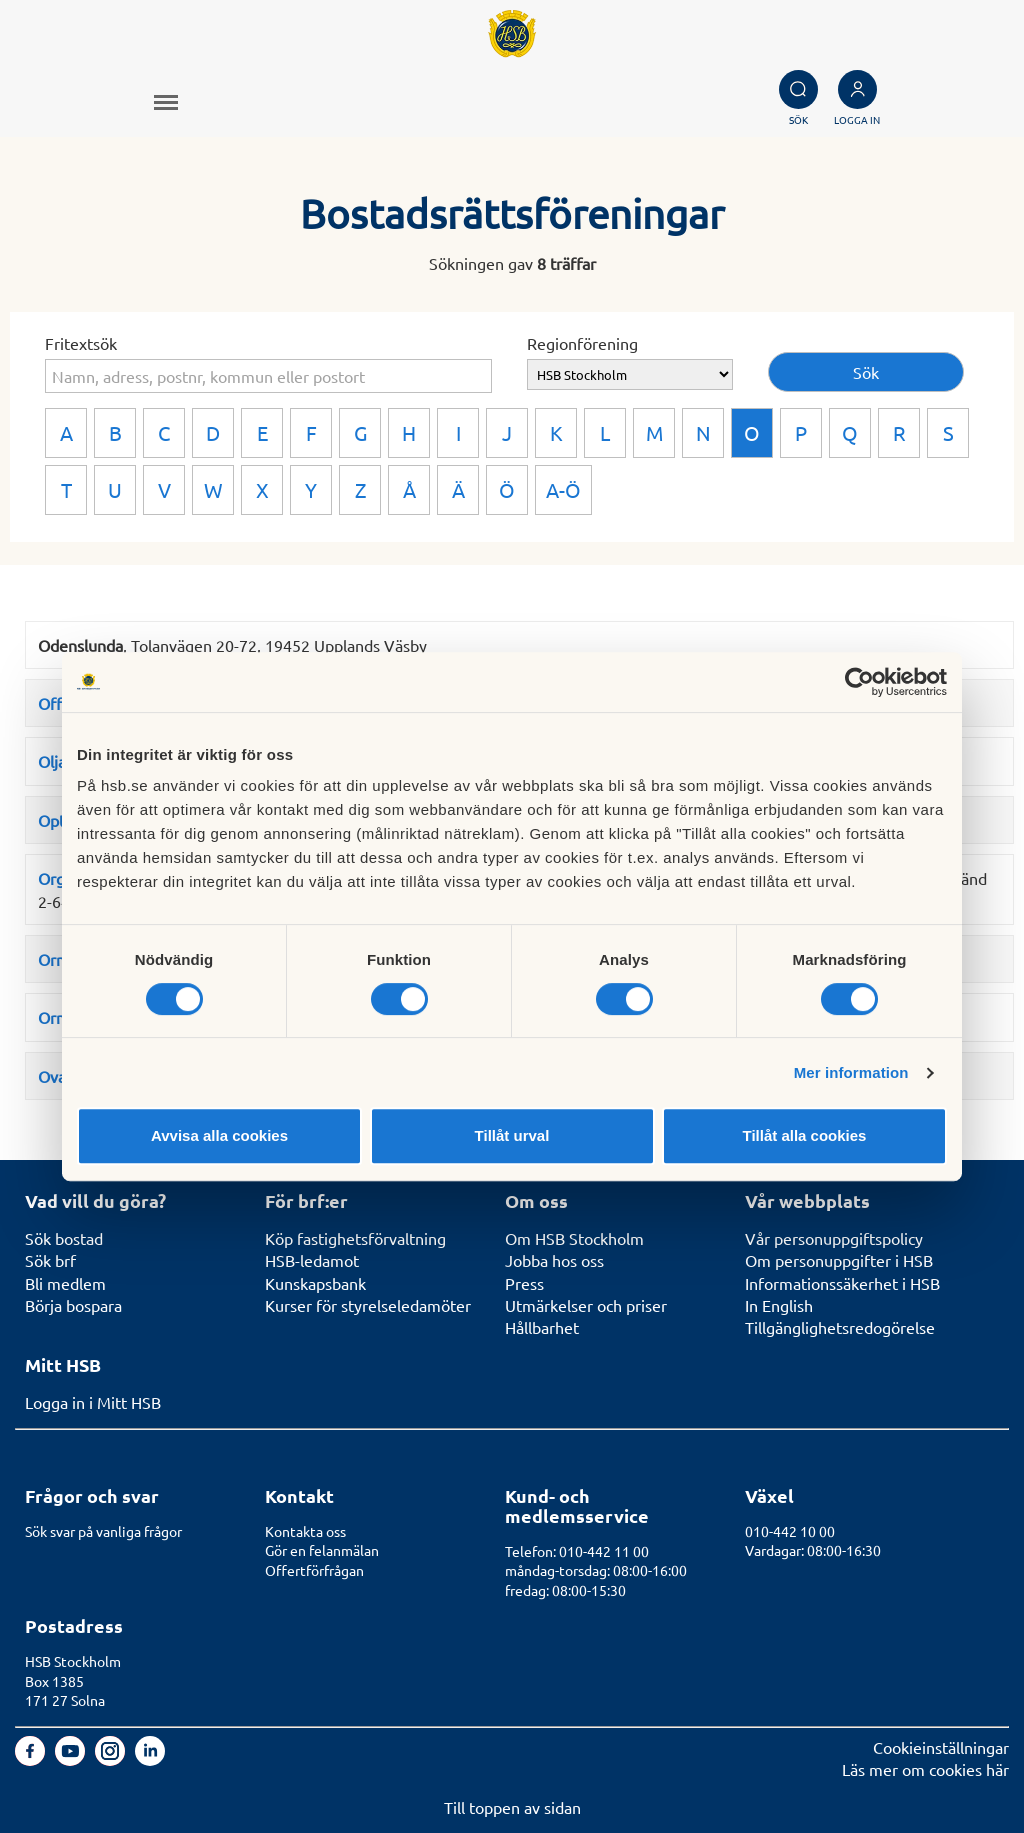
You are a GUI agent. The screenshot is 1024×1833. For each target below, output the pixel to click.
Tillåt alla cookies (805, 1135)
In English (779, 1305)
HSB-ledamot (312, 1260)
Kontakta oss (305, 1531)
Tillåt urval (512, 1135)
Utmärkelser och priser (586, 1305)
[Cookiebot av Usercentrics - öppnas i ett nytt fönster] (859, 682)
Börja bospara (73, 1305)
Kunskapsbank (315, 1283)
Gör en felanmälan (322, 1550)
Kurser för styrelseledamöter (368, 1305)
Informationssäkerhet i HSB (842, 1283)
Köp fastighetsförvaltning (355, 1238)
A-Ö (563, 489)
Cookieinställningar (941, 1747)
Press (524, 1283)
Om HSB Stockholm (574, 1238)
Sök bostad (64, 1238)
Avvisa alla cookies (219, 1135)
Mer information (851, 1072)
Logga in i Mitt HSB (93, 1402)
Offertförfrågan (314, 1570)
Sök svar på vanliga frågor (103, 1531)
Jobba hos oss (554, 1260)
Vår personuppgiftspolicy (834, 1238)
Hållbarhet (542, 1327)
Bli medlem (65, 1283)
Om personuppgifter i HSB (839, 1260)
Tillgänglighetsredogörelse (840, 1327)
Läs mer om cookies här (925, 1769)
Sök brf (50, 1260)
